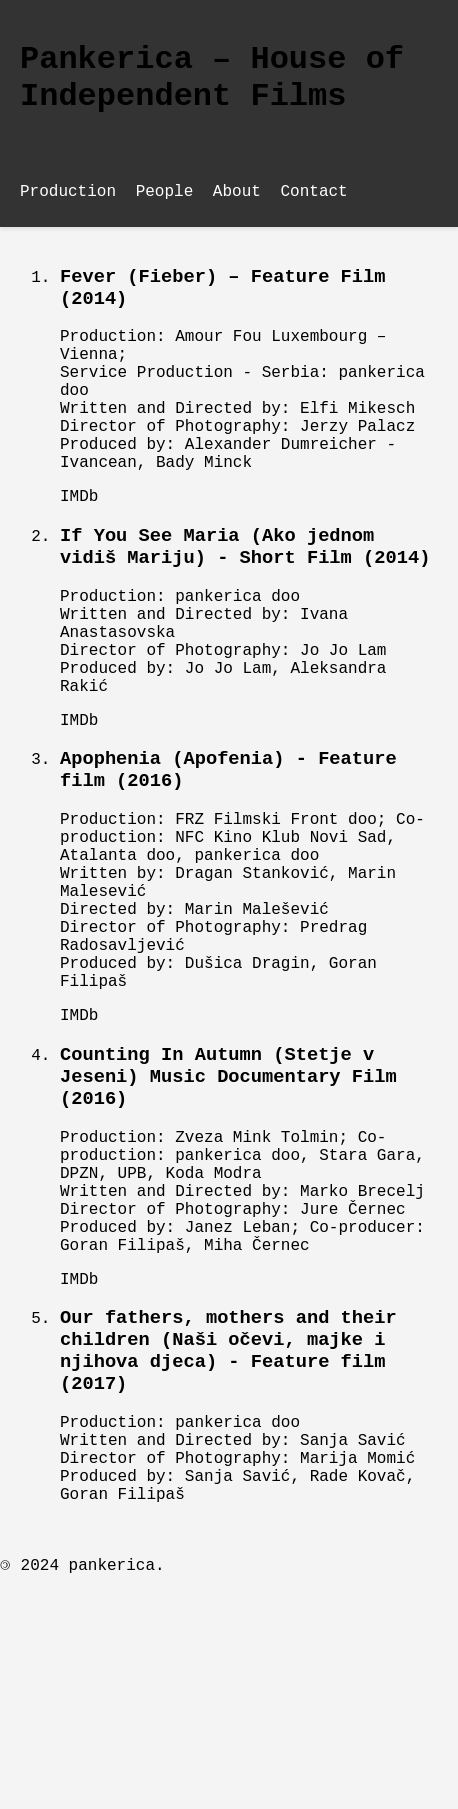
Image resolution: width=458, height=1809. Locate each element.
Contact (313, 206)
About (237, 206)
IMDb (79, 553)
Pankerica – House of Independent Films (212, 84)
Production (68, 206)
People (165, 206)
